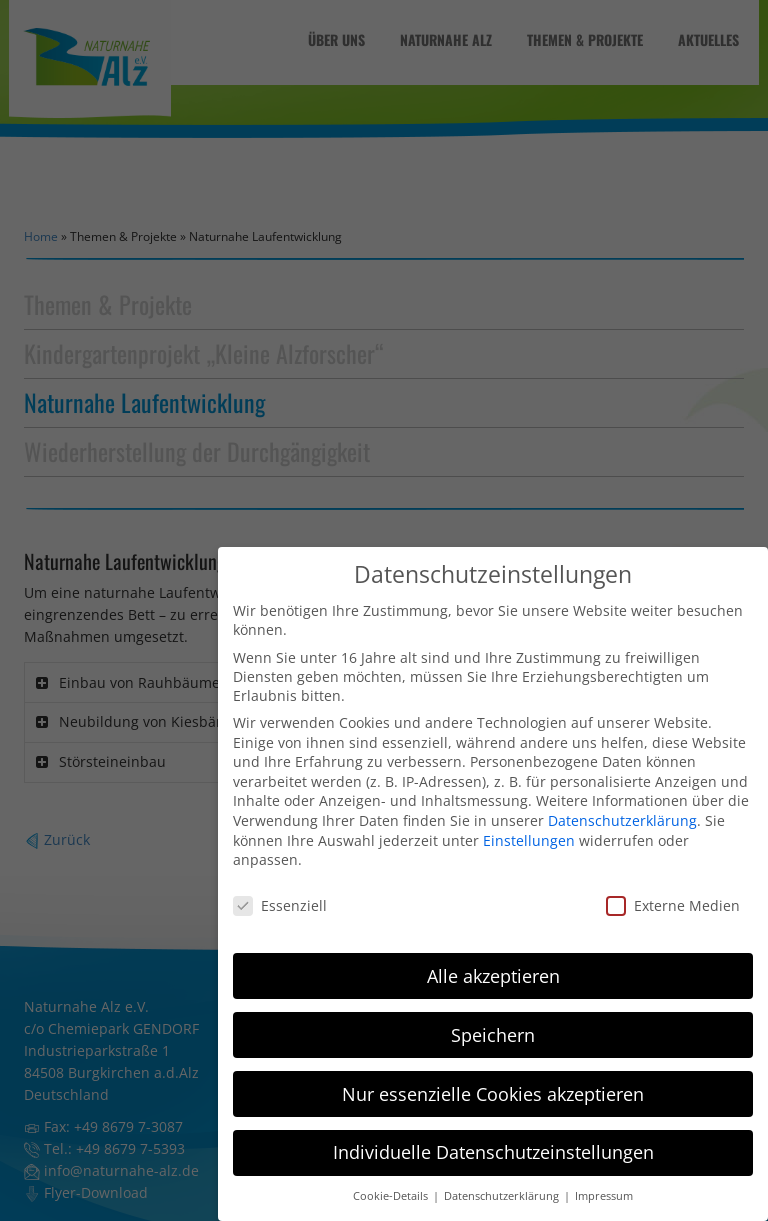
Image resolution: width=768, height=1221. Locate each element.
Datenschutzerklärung (622, 806)
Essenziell (280, 891)
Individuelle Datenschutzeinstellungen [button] (493, 1139)
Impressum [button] (604, 1183)
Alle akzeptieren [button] (493, 962)
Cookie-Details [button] (392, 1183)
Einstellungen (529, 826)
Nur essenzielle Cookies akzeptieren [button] (493, 1080)
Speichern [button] (493, 1021)
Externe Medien (673, 891)
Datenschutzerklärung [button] (503, 1183)
